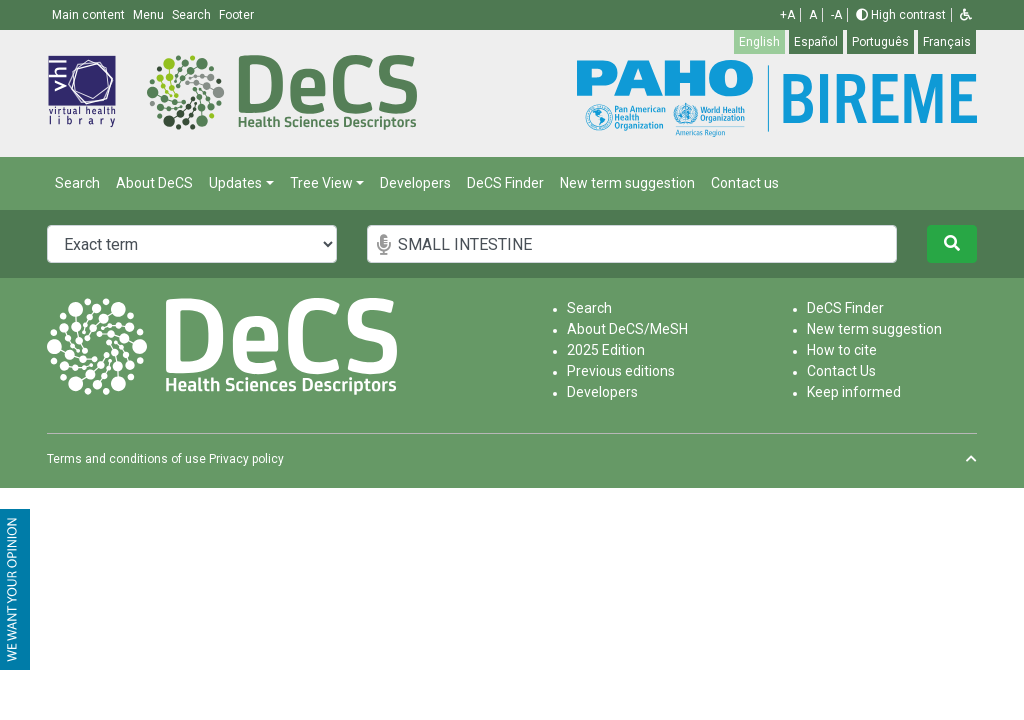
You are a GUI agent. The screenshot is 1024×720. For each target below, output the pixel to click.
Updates (235, 183)
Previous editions (621, 371)
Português (880, 42)
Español (816, 42)
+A (787, 15)
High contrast (901, 15)
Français (947, 42)
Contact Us (841, 371)
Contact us (745, 183)
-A (836, 15)
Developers (415, 183)
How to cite (842, 350)
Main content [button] (90, 15)
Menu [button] (150, 15)
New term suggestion (627, 183)
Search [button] (193, 15)
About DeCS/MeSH (627, 329)
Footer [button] (236, 15)
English (759, 42)
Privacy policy (246, 459)
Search (77, 183)
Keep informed (854, 392)
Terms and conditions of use (126, 459)
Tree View (321, 183)
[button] (966, 15)
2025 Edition (606, 350)
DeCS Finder (505, 183)
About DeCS (154, 183)
